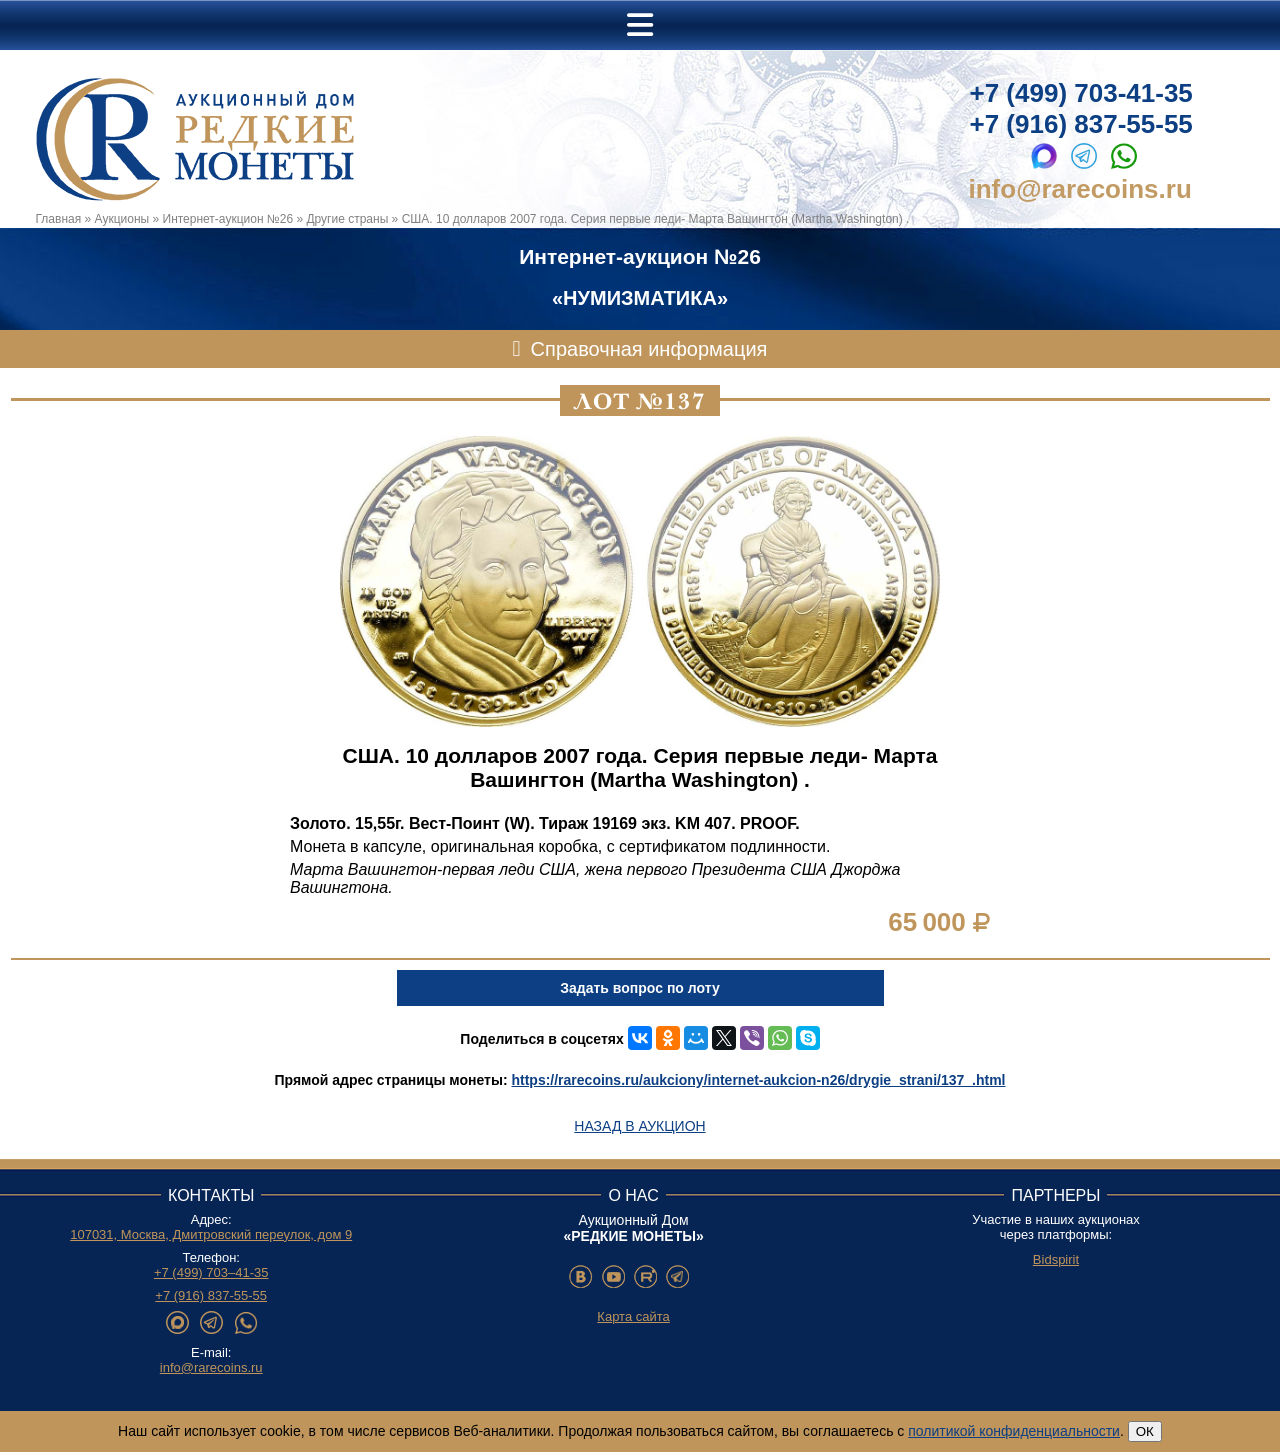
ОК (1145, 1431)
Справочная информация (649, 349)
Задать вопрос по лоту (639, 988)
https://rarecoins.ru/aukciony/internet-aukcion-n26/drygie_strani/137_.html (758, 1080)
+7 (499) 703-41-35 (1081, 93)
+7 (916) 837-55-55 (1081, 124)
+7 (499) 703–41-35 (211, 1272)
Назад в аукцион (639, 1126)
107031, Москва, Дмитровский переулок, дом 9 (211, 1234)
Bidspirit (1056, 1259)
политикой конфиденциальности (1014, 1431)
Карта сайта (633, 1316)
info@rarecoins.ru (1080, 189)
